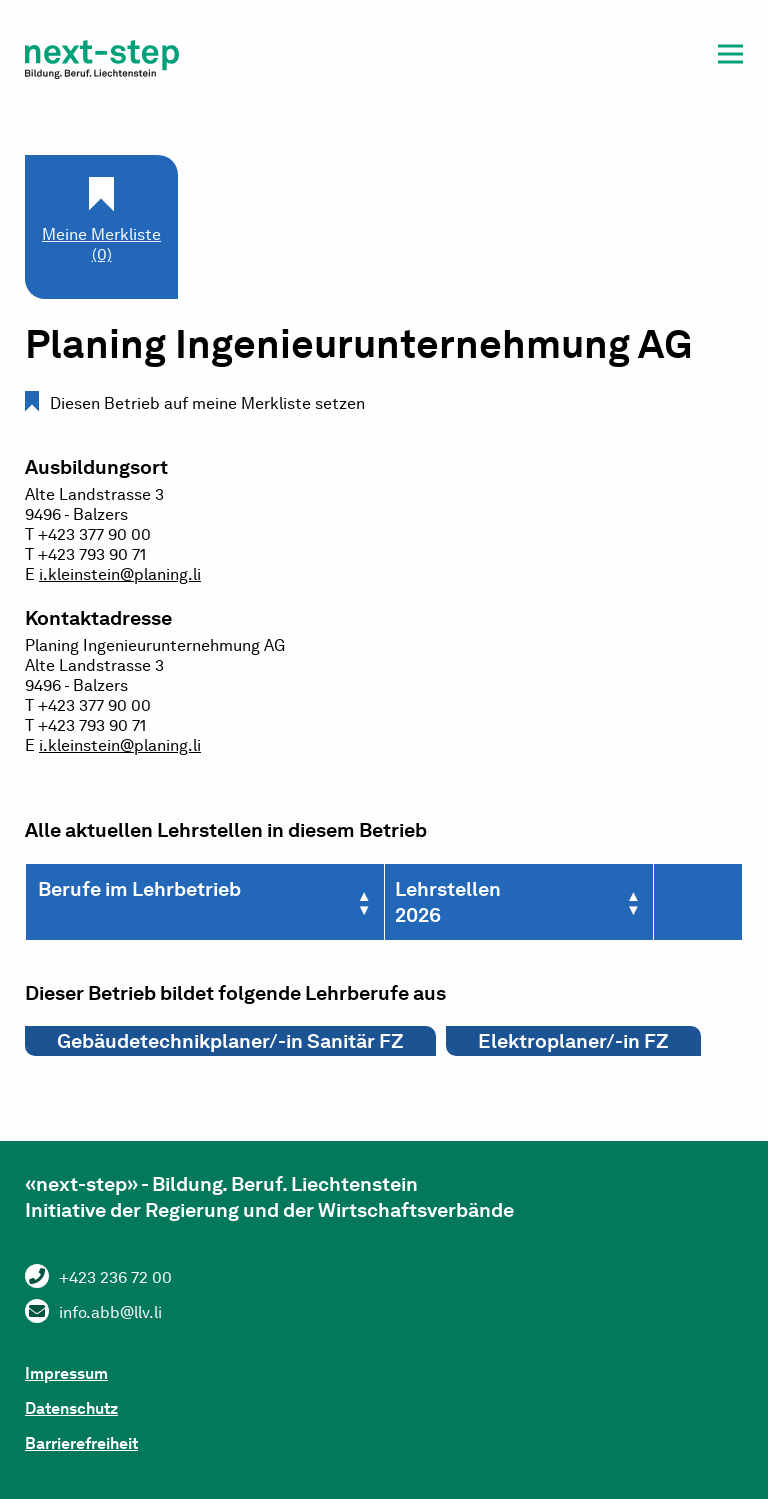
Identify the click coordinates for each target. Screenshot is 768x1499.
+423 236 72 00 (115, 1277)
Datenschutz (71, 1408)
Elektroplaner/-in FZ (573, 1041)
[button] (730, 57)
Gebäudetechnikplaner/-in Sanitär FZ (230, 1041)
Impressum (66, 1373)
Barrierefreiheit (81, 1443)
